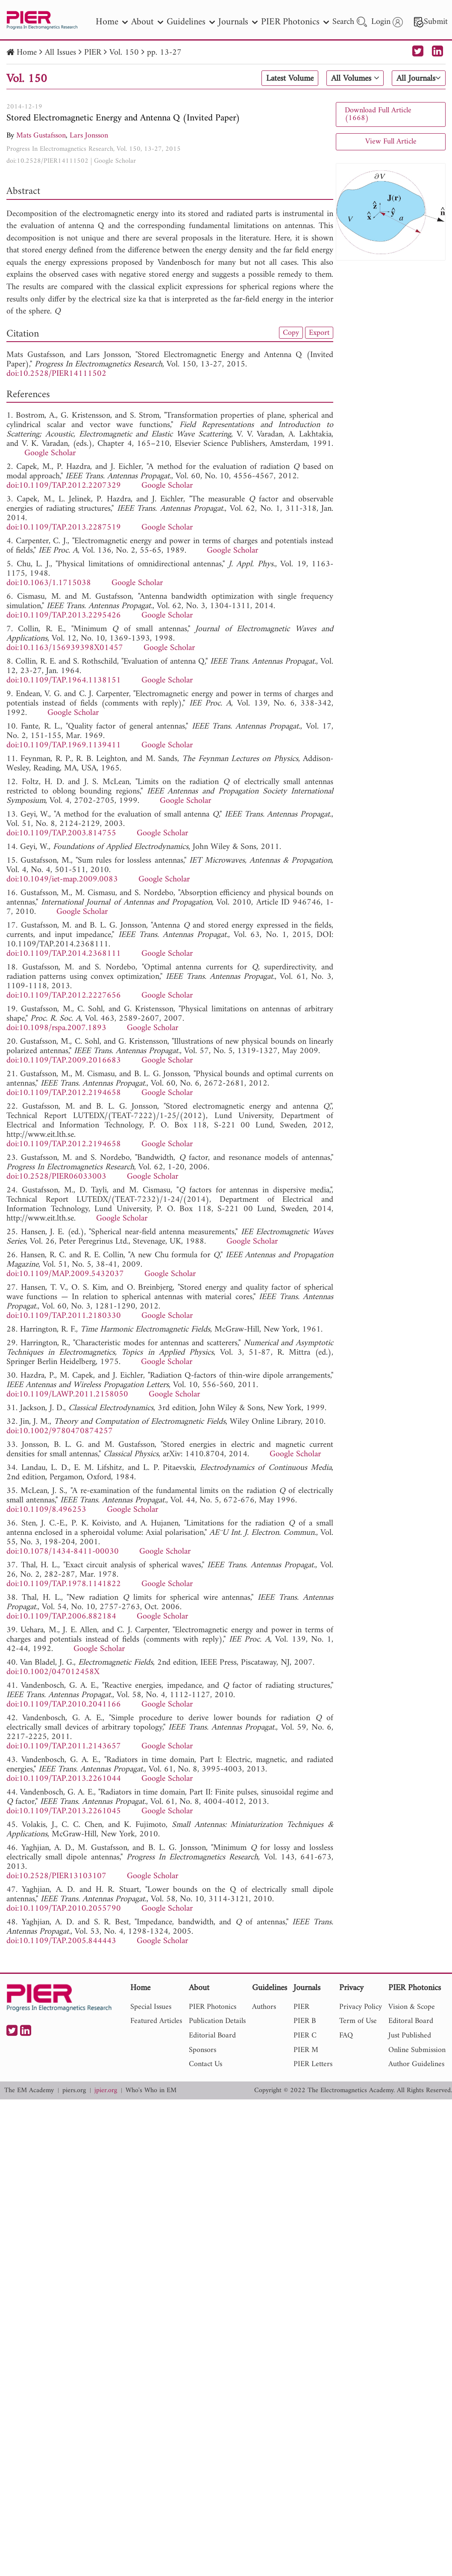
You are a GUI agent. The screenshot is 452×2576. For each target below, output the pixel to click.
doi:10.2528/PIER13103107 (56, 1876)
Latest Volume (290, 78)
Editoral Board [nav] (410, 2021)
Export (319, 333)
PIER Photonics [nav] (295, 22)
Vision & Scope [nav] (411, 2007)
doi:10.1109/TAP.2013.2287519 (63, 527)
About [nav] (147, 22)
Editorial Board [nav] (212, 2035)
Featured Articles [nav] (156, 2021)
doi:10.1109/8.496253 (46, 1509)
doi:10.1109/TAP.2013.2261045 (63, 1811)
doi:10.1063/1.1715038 (48, 583)
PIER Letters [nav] (313, 2064)
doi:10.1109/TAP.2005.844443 (61, 1941)
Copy (291, 333)
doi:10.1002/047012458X (53, 1672)
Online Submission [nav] (417, 2050)
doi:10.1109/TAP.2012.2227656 (63, 995)
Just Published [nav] (409, 2035)
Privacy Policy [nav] (360, 2007)
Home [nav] (112, 22)
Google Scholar (115, 161)
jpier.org (105, 2091)
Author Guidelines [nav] (416, 2064)
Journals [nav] (238, 22)
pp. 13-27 (164, 52)
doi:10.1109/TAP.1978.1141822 (63, 1584)
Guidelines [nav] (191, 22)
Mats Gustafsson (41, 135)
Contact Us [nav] (205, 2064)
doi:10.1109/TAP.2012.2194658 (63, 1093)
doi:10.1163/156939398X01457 (64, 648)
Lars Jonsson (89, 135)
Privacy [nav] (351, 1988)
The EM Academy (29, 2091)
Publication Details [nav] (217, 2021)
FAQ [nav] (346, 2035)
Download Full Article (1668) (378, 114)
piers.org (74, 2091)
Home (27, 52)
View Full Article (391, 141)
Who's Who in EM (151, 2091)
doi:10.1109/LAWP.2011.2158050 (67, 1394)
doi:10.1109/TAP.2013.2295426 (63, 615)
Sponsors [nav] (202, 2050)
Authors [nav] (264, 2007)
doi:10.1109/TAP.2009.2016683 (63, 1060)
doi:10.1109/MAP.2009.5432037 (65, 1274)
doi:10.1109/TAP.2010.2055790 (63, 1908)
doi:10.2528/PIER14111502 (47, 161)
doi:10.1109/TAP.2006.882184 (61, 1616)
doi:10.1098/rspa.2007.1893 (56, 1028)
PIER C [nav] (305, 2035)
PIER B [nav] (305, 2021)
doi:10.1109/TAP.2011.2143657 (63, 1746)
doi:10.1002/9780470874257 (59, 1431)
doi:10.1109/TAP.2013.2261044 (63, 1778)
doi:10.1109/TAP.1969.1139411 (63, 745)
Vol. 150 (124, 52)
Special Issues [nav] (150, 2007)
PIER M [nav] (306, 2050)
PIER (92, 52)
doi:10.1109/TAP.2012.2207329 (63, 485)
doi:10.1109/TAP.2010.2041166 (63, 1704)
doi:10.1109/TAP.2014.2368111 (63, 953)
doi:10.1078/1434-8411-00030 (62, 1551)
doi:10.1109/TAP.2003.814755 (61, 833)
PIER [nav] (301, 2007)
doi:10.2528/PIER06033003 (56, 1176)
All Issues (60, 52)
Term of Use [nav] (358, 2021)
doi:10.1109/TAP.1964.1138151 (63, 680)
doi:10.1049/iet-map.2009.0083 (62, 879)
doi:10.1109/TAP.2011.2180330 (63, 1315)
